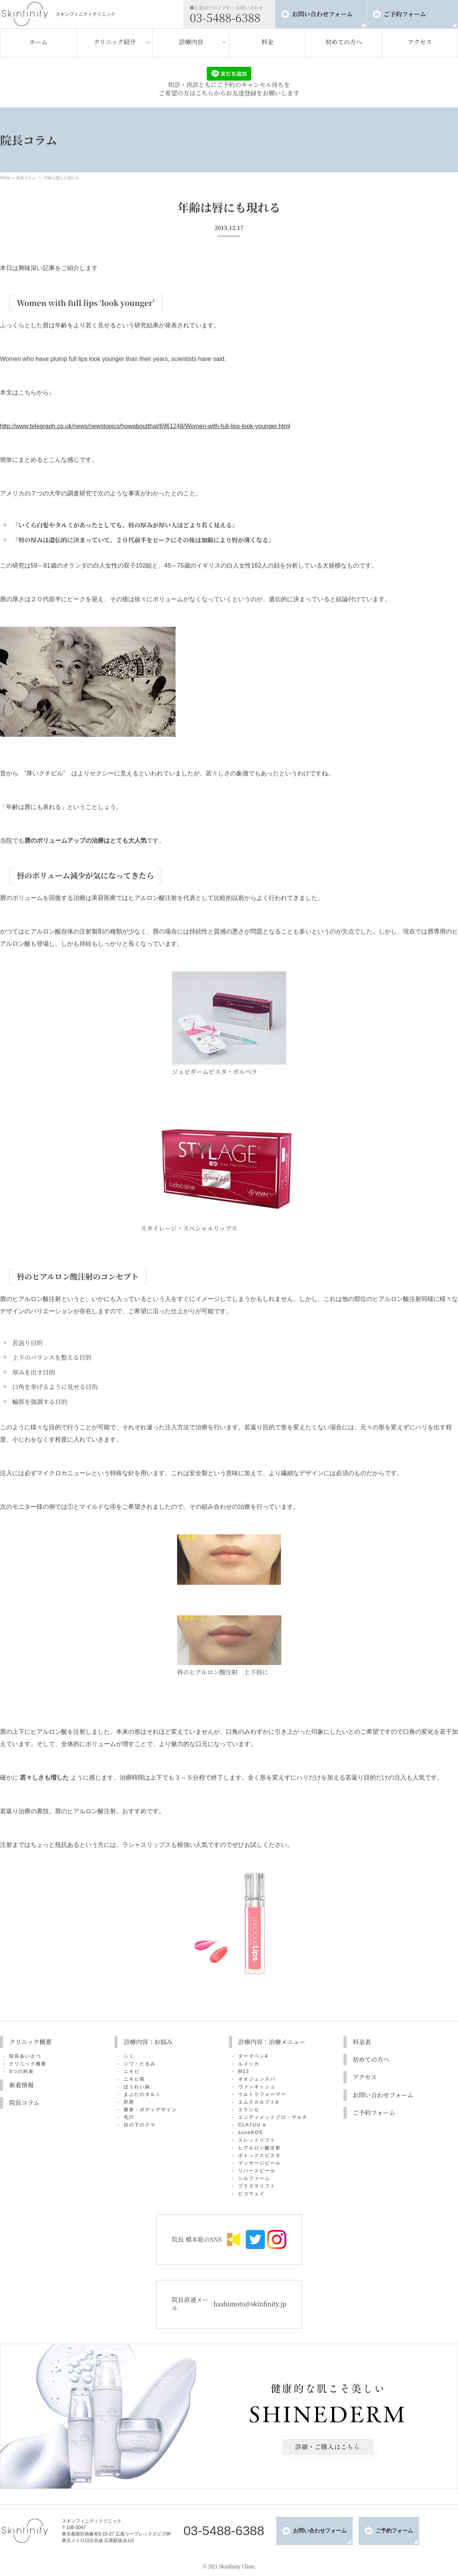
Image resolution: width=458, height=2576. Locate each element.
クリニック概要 (30, 2041)
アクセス (420, 41)
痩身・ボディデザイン (150, 2109)
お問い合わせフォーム (322, 14)
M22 (243, 2071)
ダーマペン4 (253, 2056)
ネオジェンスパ (257, 2079)
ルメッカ (249, 2063)
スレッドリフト (257, 2140)
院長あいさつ (25, 2056)
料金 (267, 41)
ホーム (38, 41)
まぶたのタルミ (142, 2094)
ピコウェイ (251, 2193)
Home (5, 178)
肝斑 (129, 2102)
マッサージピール (259, 2163)
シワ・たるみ (140, 2063)
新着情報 (21, 2085)
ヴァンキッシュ (257, 2086)
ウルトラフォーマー (262, 2094)
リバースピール (257, 2170)
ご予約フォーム (405, 14)
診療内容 (191, 41)
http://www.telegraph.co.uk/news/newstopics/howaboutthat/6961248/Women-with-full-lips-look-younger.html (145, 426)
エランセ (249, 2109)
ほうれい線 (137, 2086)
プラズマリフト (257, 2186)
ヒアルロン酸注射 (259, 2147)
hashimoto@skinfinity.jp (249, 2303)
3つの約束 (21, 2071)
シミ (129, 2056)
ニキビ (132, 2071)
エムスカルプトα (258, 2102)
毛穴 (129, 2117)
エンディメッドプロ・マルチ (273, 2117)
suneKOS (250, 2132)
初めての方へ (343, 41)
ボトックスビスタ (259, 2155)
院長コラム (25, 178)
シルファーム (254, 2178)
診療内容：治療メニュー (271, 2041)
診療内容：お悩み (148, 2041)
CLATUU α (252, 2125)
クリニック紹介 (115, 41)
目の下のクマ (140, 2125)
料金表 (362, 2041)
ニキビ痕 (134, 2079)
